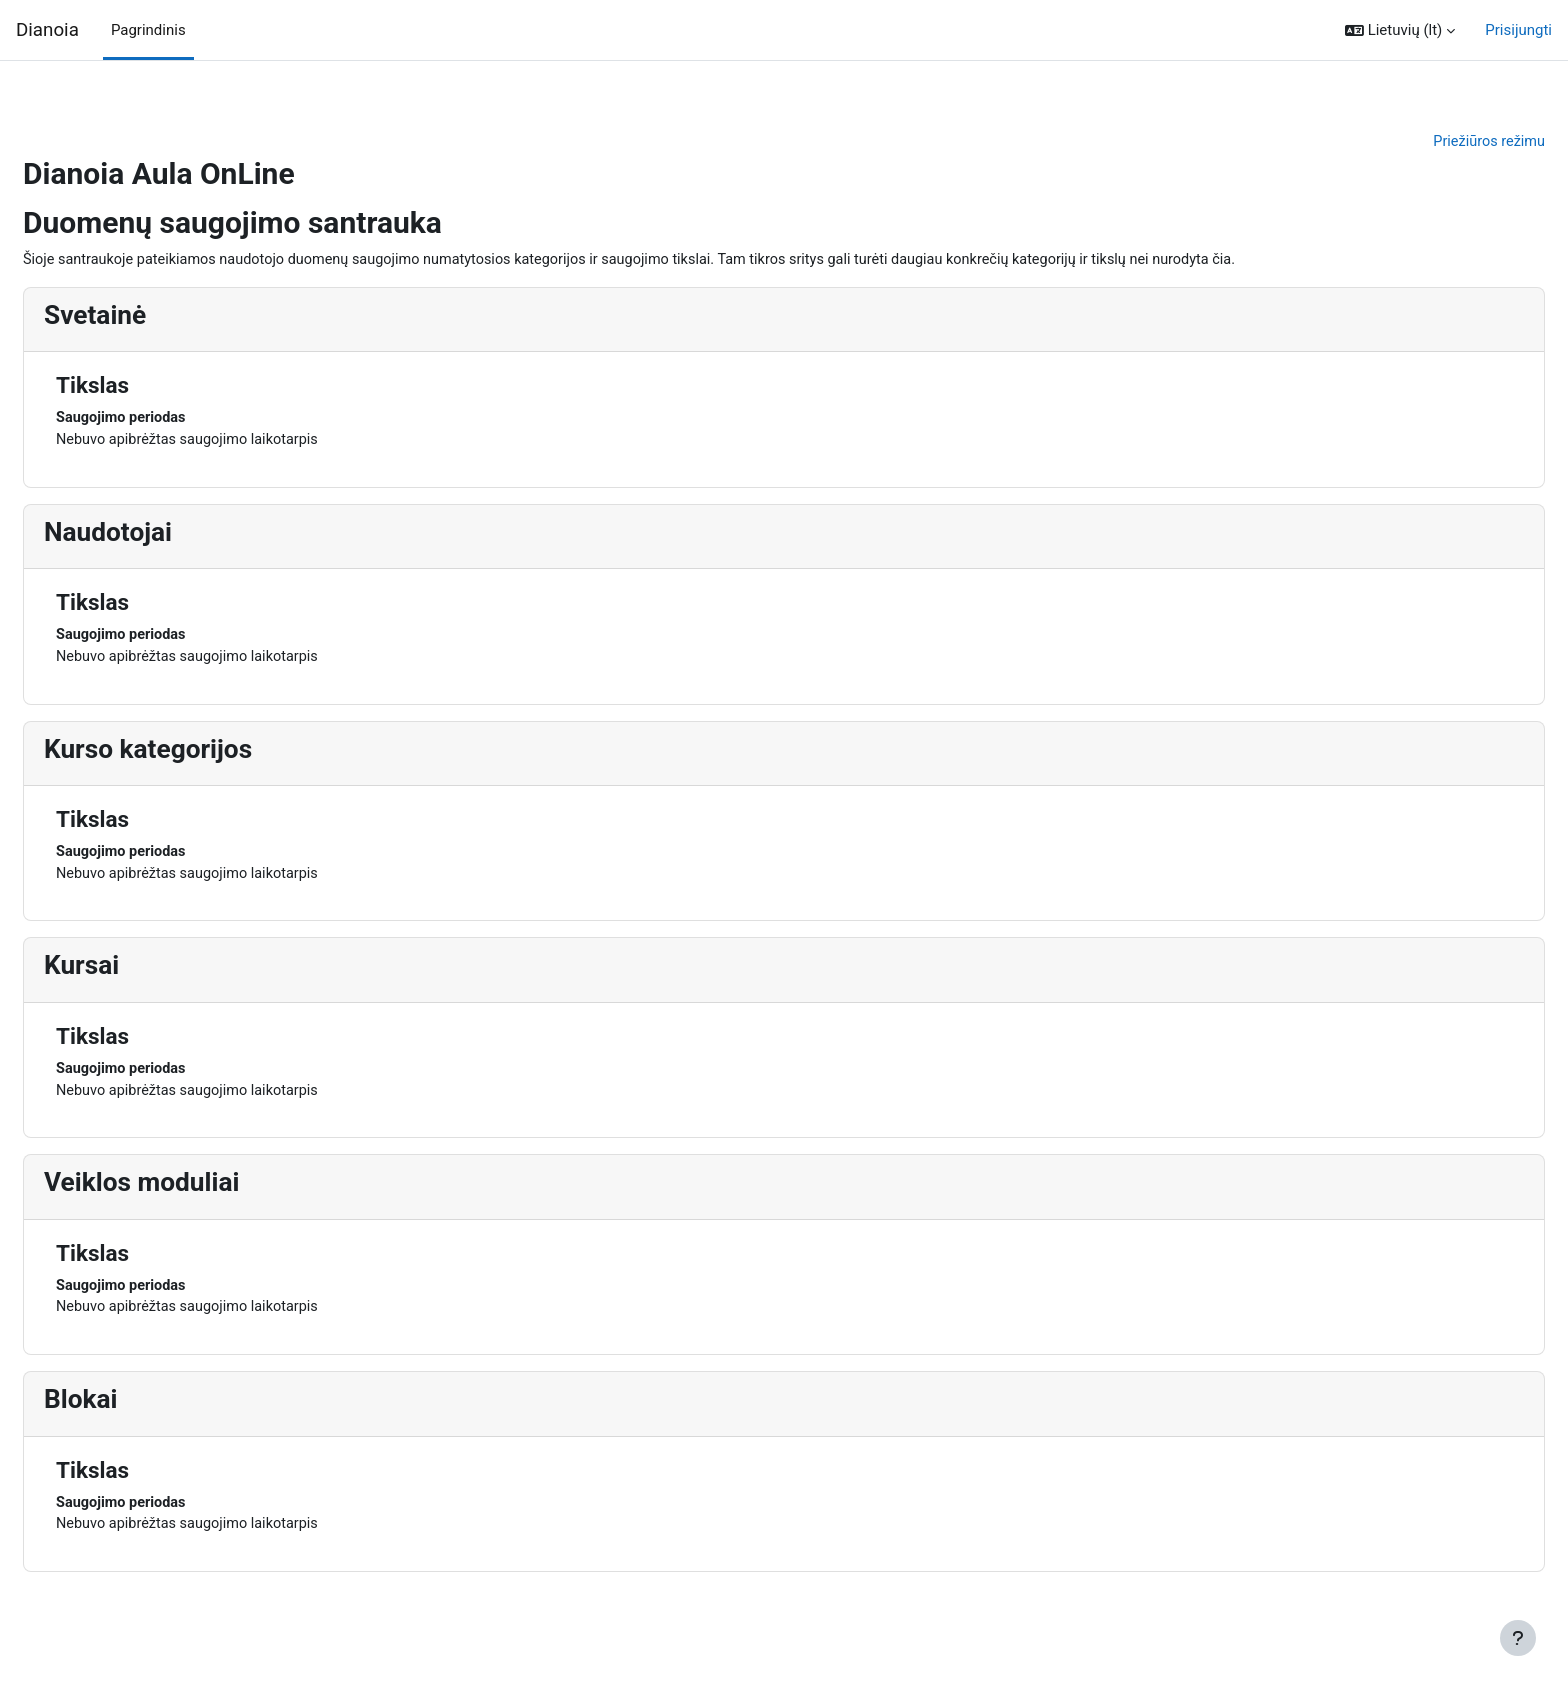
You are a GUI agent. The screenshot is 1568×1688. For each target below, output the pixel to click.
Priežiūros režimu (1439, 142)
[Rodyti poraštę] (1518, 1638)
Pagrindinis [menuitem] (148, 30)
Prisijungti (1518, 30)
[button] (1400, 30)
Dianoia (47, 30)
